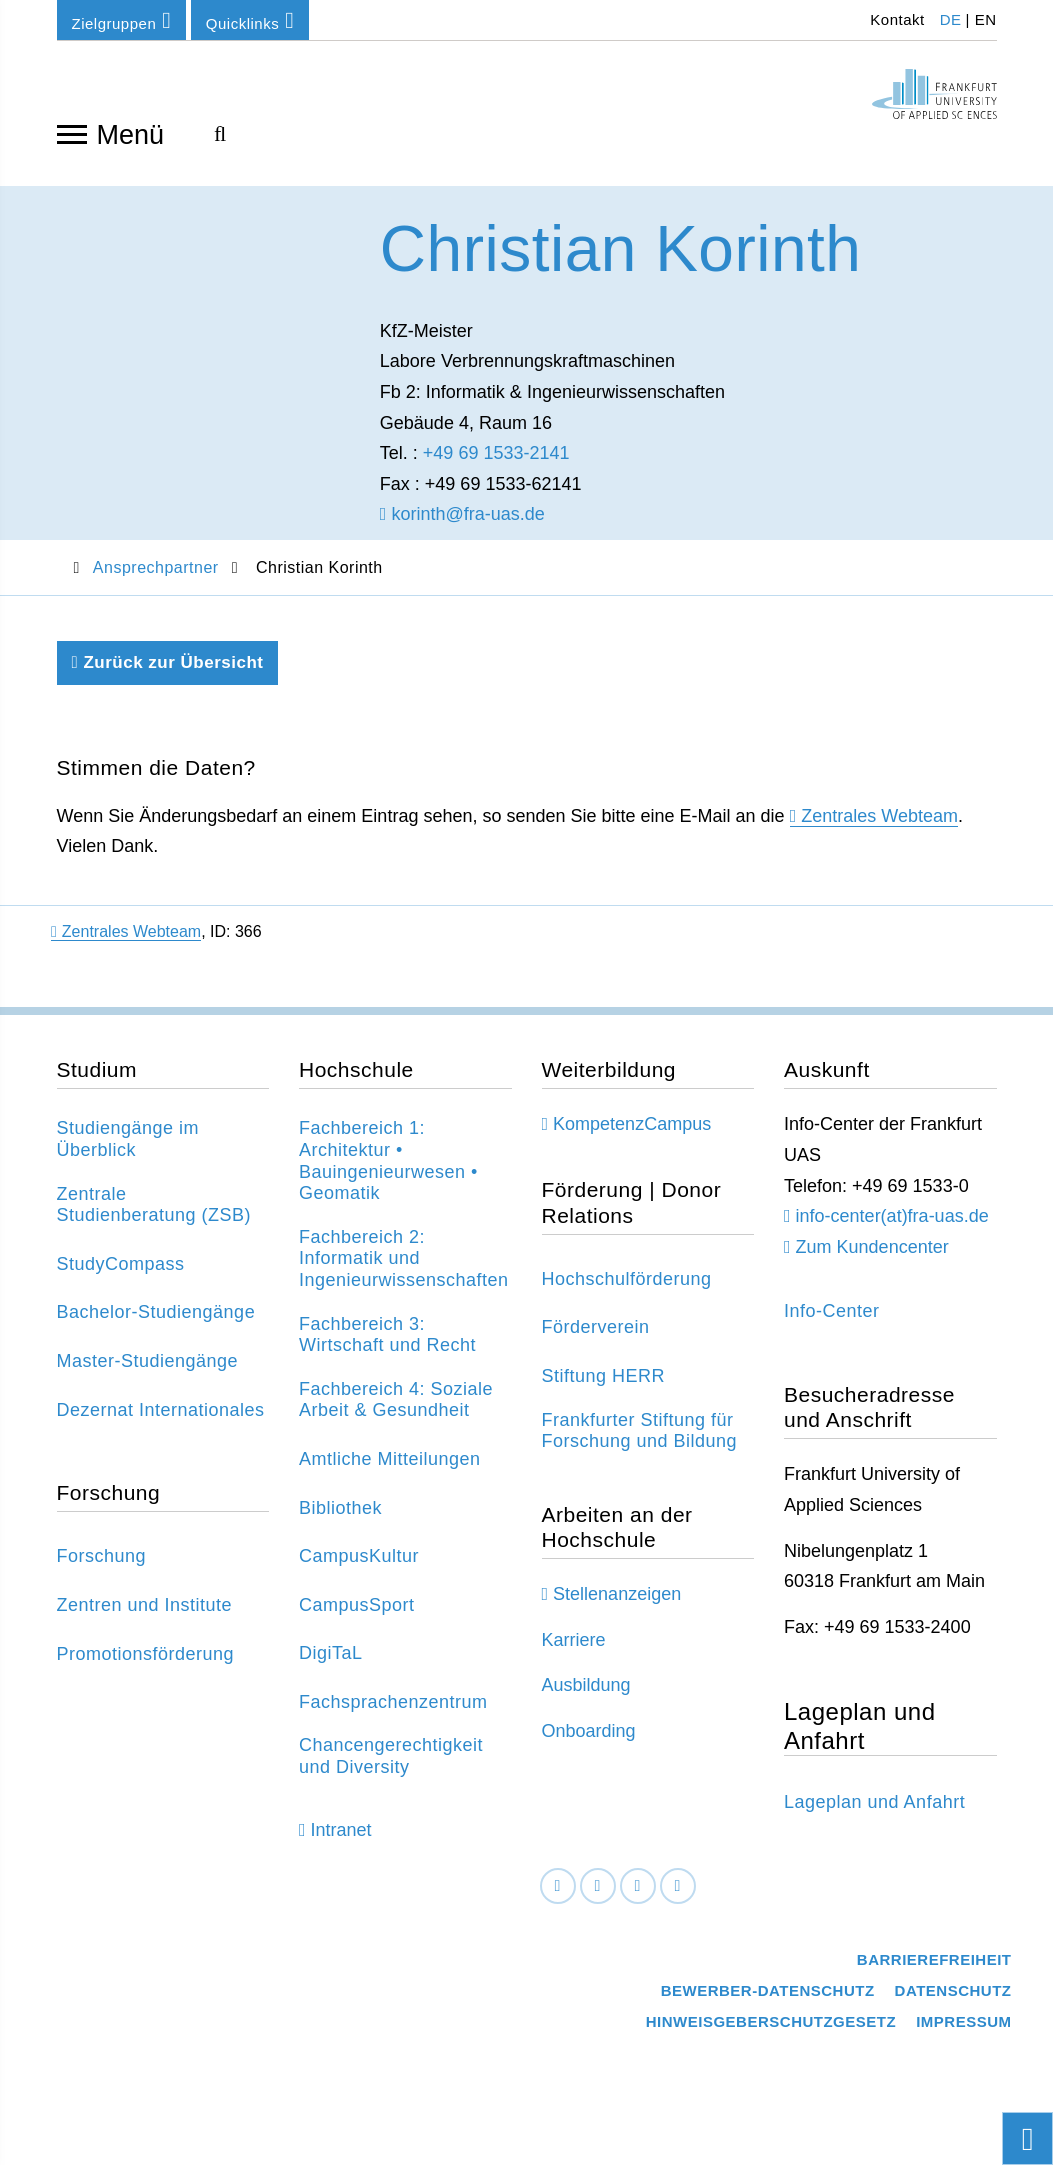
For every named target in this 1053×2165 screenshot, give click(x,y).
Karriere (574, 1650)
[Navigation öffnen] (72, 133)
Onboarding (589, 1741)
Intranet (341, 1840)
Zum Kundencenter (872, 1257)
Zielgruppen (122, 20)
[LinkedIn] (598, 1896)
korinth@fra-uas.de (462, 524)
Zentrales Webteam (879, 826)
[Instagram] (638, 1896)
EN (986, 19)
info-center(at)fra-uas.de (892, 1226)
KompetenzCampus (632, 1134)
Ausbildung (586, 1695)
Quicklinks (250, 20)
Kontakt (895, 19)
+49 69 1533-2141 (496, 463)
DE (951, 19)
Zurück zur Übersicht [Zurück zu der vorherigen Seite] (168, 672)
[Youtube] (678, 1896)
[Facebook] (558, 1896)
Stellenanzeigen (617, 1604)
